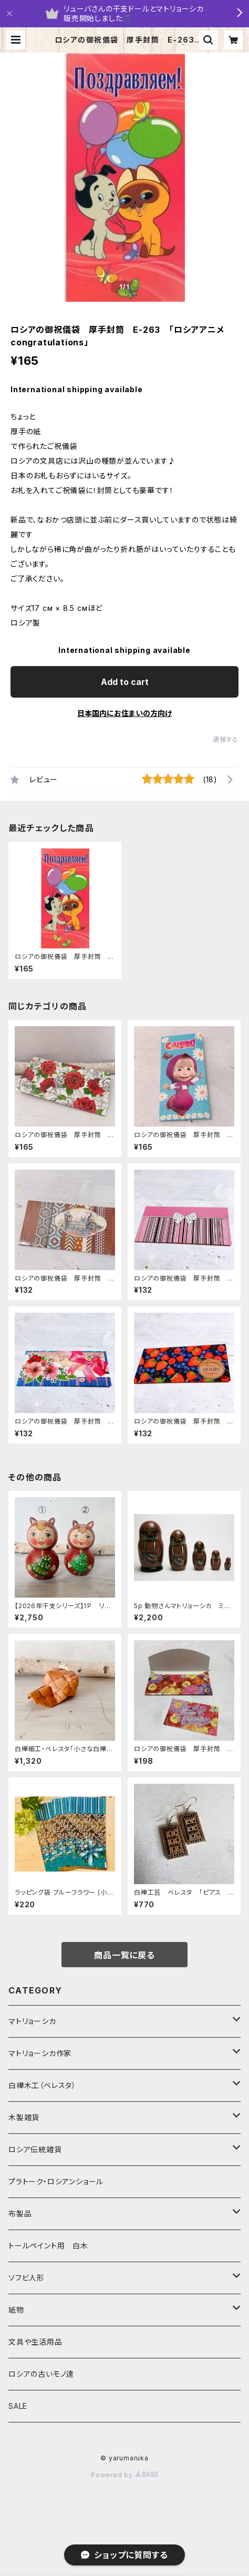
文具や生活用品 (35, 2341)
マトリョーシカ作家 (39, 2053)
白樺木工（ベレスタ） (42, 2085)
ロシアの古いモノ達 (41, 2373)
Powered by (124, 2475)
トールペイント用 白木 (48, 2245)
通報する (225, 739)
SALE (17, 2405)
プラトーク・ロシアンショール (55, 2181)
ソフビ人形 (26, 2277)
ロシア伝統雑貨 (35, 2149)
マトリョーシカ (32, 2021)
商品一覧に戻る (124, 1955)
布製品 (20, 2213)
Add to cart (125, 682)
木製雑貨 (23, 2117)
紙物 (16, 2309)
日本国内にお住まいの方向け (124, 713)
